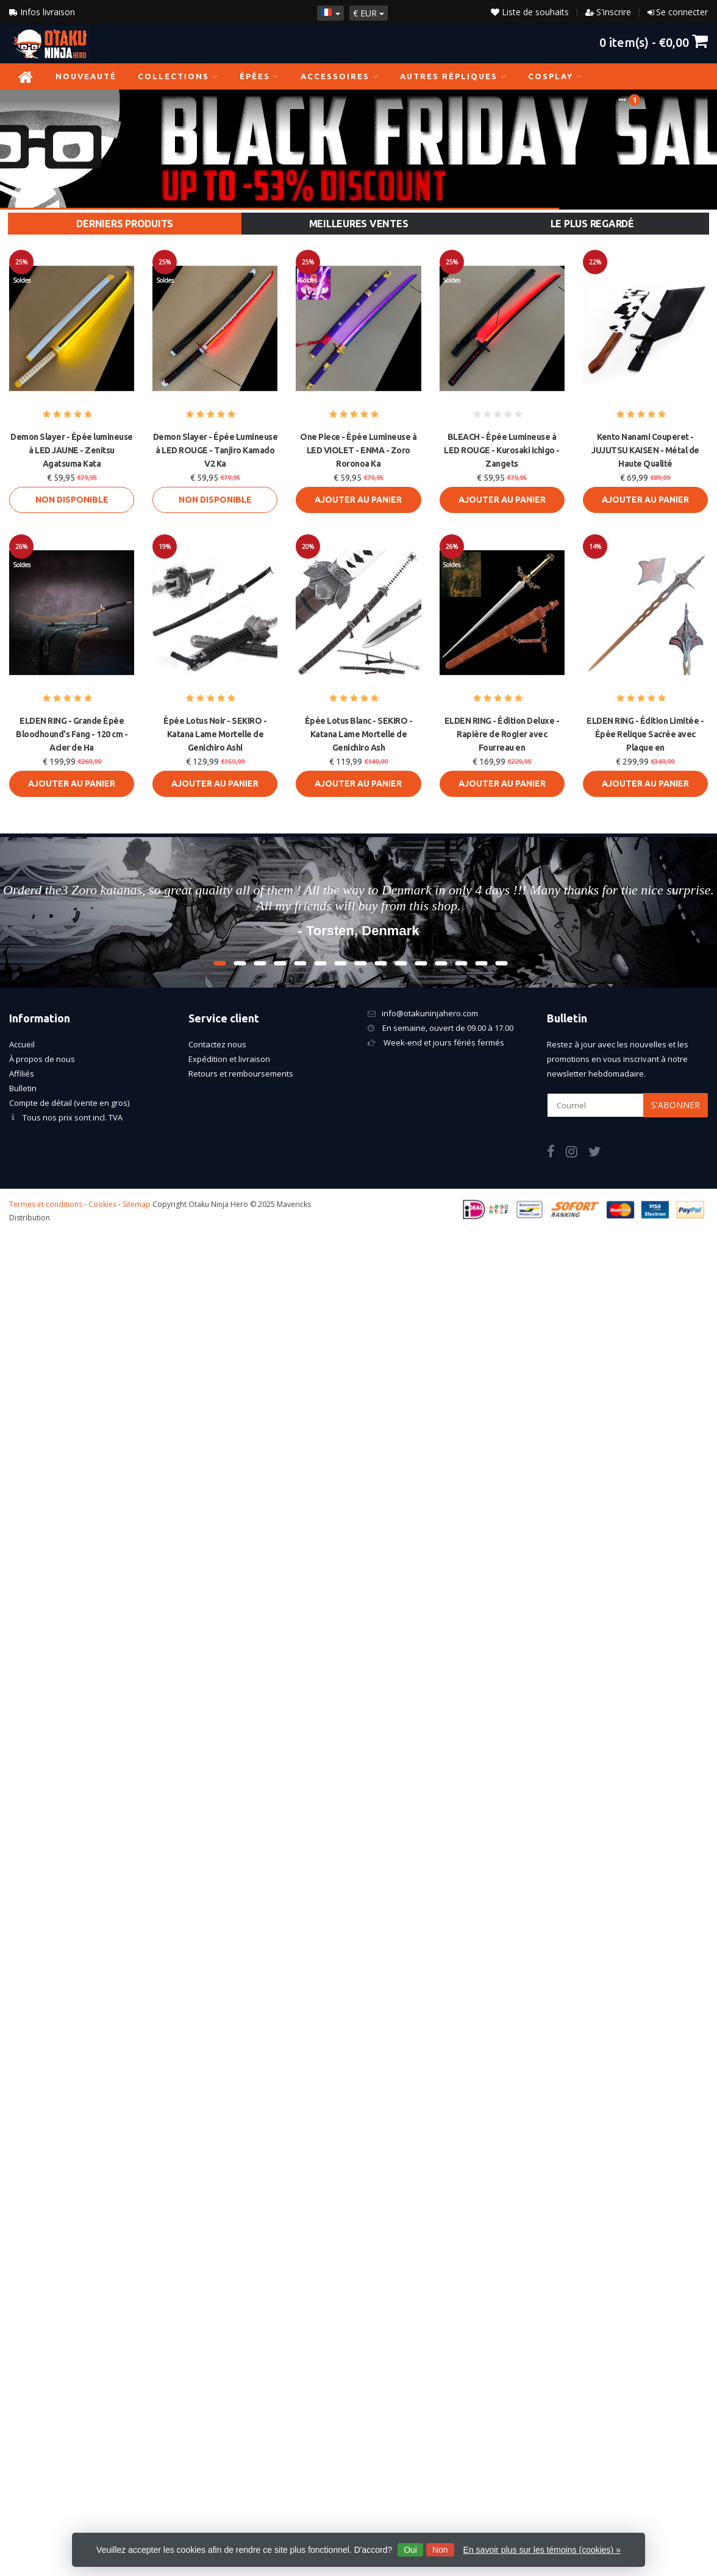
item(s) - (653, 42)
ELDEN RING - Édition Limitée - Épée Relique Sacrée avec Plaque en (645, 734)
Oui (410, 2550)
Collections (178, 76)
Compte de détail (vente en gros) (69, 1102)
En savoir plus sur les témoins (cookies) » (542, 2550)
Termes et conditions (45, 1204)
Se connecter (682, 12)
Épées (259, 76)
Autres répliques (453, 76)
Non (440, 2550)
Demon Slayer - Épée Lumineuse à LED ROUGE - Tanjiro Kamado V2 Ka (215, 450)
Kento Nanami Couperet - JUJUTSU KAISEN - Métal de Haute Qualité (645, 450)
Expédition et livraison (229, 1058)
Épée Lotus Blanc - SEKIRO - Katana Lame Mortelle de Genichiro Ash (359, 734)
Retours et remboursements (240, 1073)
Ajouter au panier (358, 499)
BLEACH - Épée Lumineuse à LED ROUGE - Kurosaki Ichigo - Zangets (502, 450)
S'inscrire (613, 12)
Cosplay (555, 76)
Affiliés (21, 1073)
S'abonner (675, 1105)
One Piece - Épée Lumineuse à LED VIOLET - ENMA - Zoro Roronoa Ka (358, 450)
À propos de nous (42, 1058)
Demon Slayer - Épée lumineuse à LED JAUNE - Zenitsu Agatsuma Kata (71, 450)
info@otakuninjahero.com (430, 1013)
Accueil (22, 1044)
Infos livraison (42, 12)
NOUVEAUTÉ (85, 76)
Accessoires (340, 76)
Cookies (102, 1204)
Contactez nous (217, 1044)
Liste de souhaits (530, 12)
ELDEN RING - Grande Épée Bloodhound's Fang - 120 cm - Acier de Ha (71, 734)
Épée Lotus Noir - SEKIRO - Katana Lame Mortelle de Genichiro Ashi (214, 734)
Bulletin (23, 1088)
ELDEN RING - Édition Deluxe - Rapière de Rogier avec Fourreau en (502, 734)
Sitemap (137, 1204)
